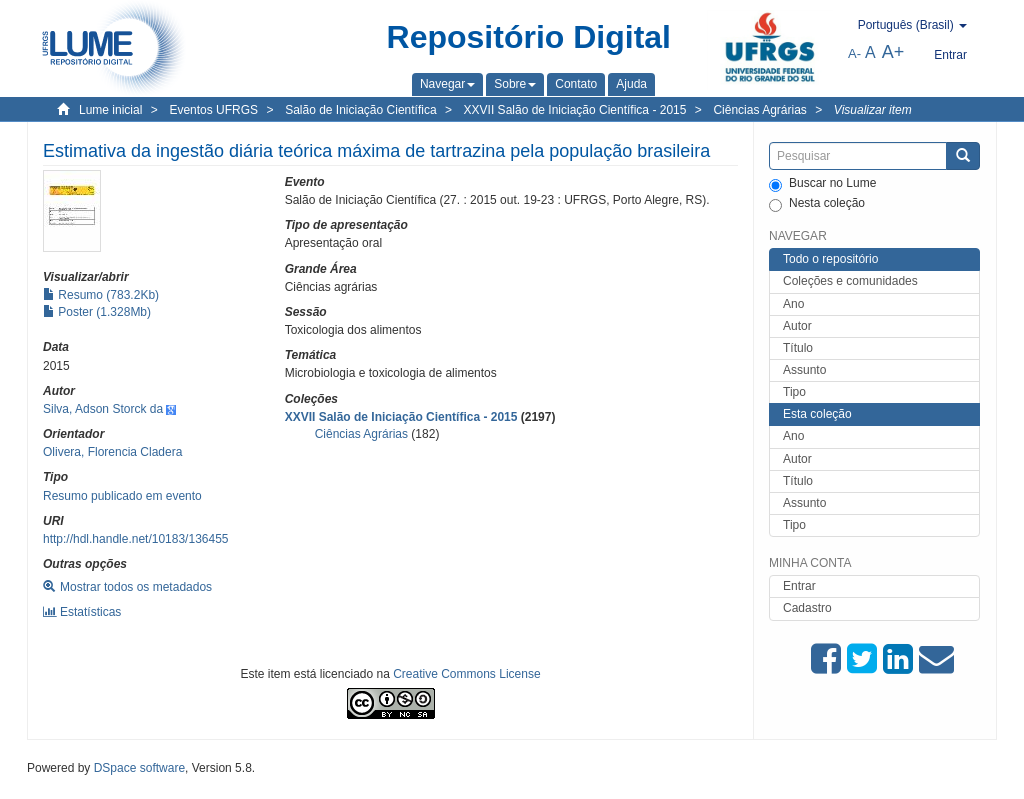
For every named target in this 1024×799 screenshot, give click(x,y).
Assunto (804, 370)
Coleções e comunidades (850, 281)
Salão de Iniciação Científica (360, 110)
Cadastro (807, 608)
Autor (797, 326)
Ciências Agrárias (759, 110)
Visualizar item (873, 110)
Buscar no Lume (822, 184)
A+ (893, 52)
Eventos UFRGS (213, 110)
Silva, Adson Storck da (103, 409)
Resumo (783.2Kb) (101, 295)
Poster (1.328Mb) (97, 312)
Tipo (794, 392)
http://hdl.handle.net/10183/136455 (136, 539)
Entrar (799, 586)
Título (798, 348)
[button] (447, 84)
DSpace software (139, 768)
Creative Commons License (466, 674)
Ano (793, 304)
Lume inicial (110, 110)
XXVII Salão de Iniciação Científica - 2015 (575, 110)
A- (854, 53)
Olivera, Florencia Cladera (112, 452)
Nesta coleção (817, 204)
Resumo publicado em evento (122, 496)
